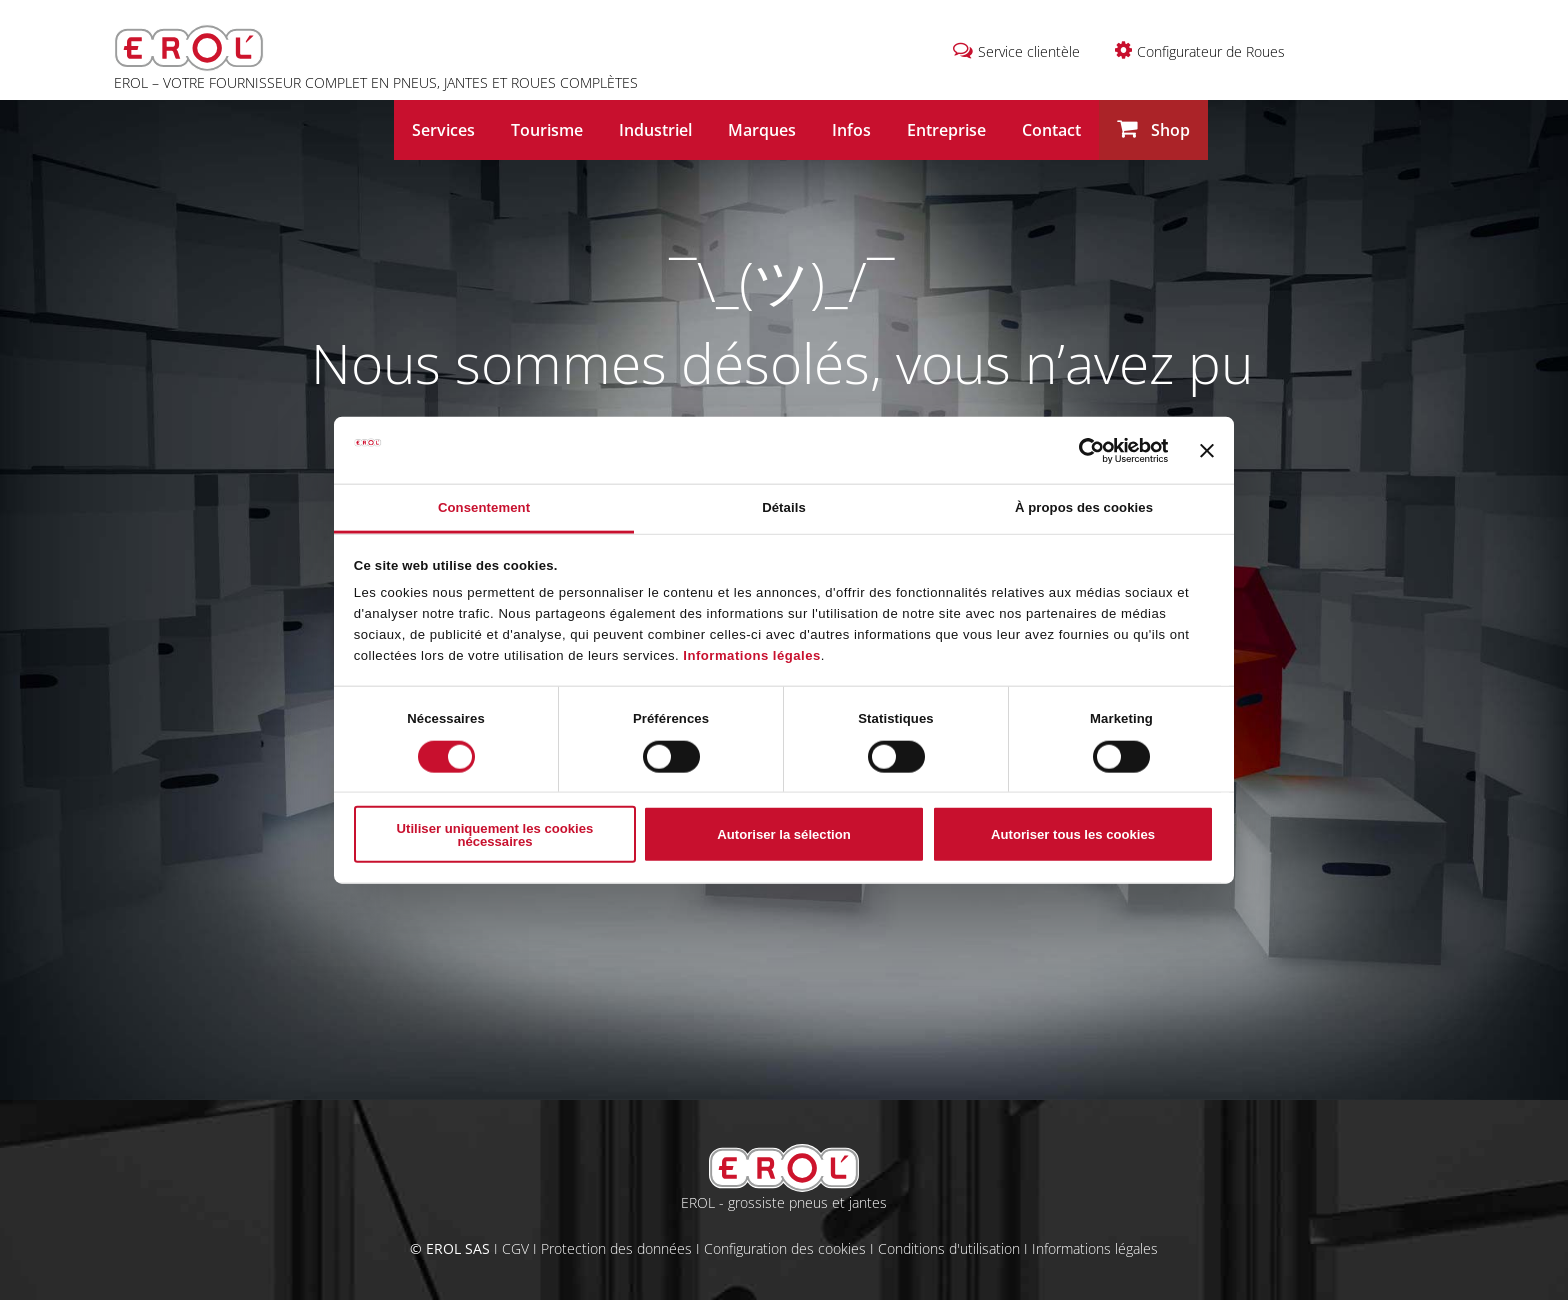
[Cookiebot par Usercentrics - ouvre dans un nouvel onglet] (1080, 450)
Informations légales (751, 655)
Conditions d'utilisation (949, 1248)
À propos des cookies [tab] (1084, 507)
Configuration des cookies (785, 1248)
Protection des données (616, 1248)
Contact (1051, 130)
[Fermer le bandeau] (1207, 450)
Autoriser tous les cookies (1073, 834)
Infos (851, 130)
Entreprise (946, 130)
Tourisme (547, 130)
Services (443, 130)
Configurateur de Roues (1211, 51)
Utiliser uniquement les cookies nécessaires (495, 834)
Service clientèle (1029, 51)
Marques (762, 130)
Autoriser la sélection (783, 834)
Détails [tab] (784, 507)
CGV (515, 1248)
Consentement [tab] (484, 507)
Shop (1153, 129)
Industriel (655, 130)
